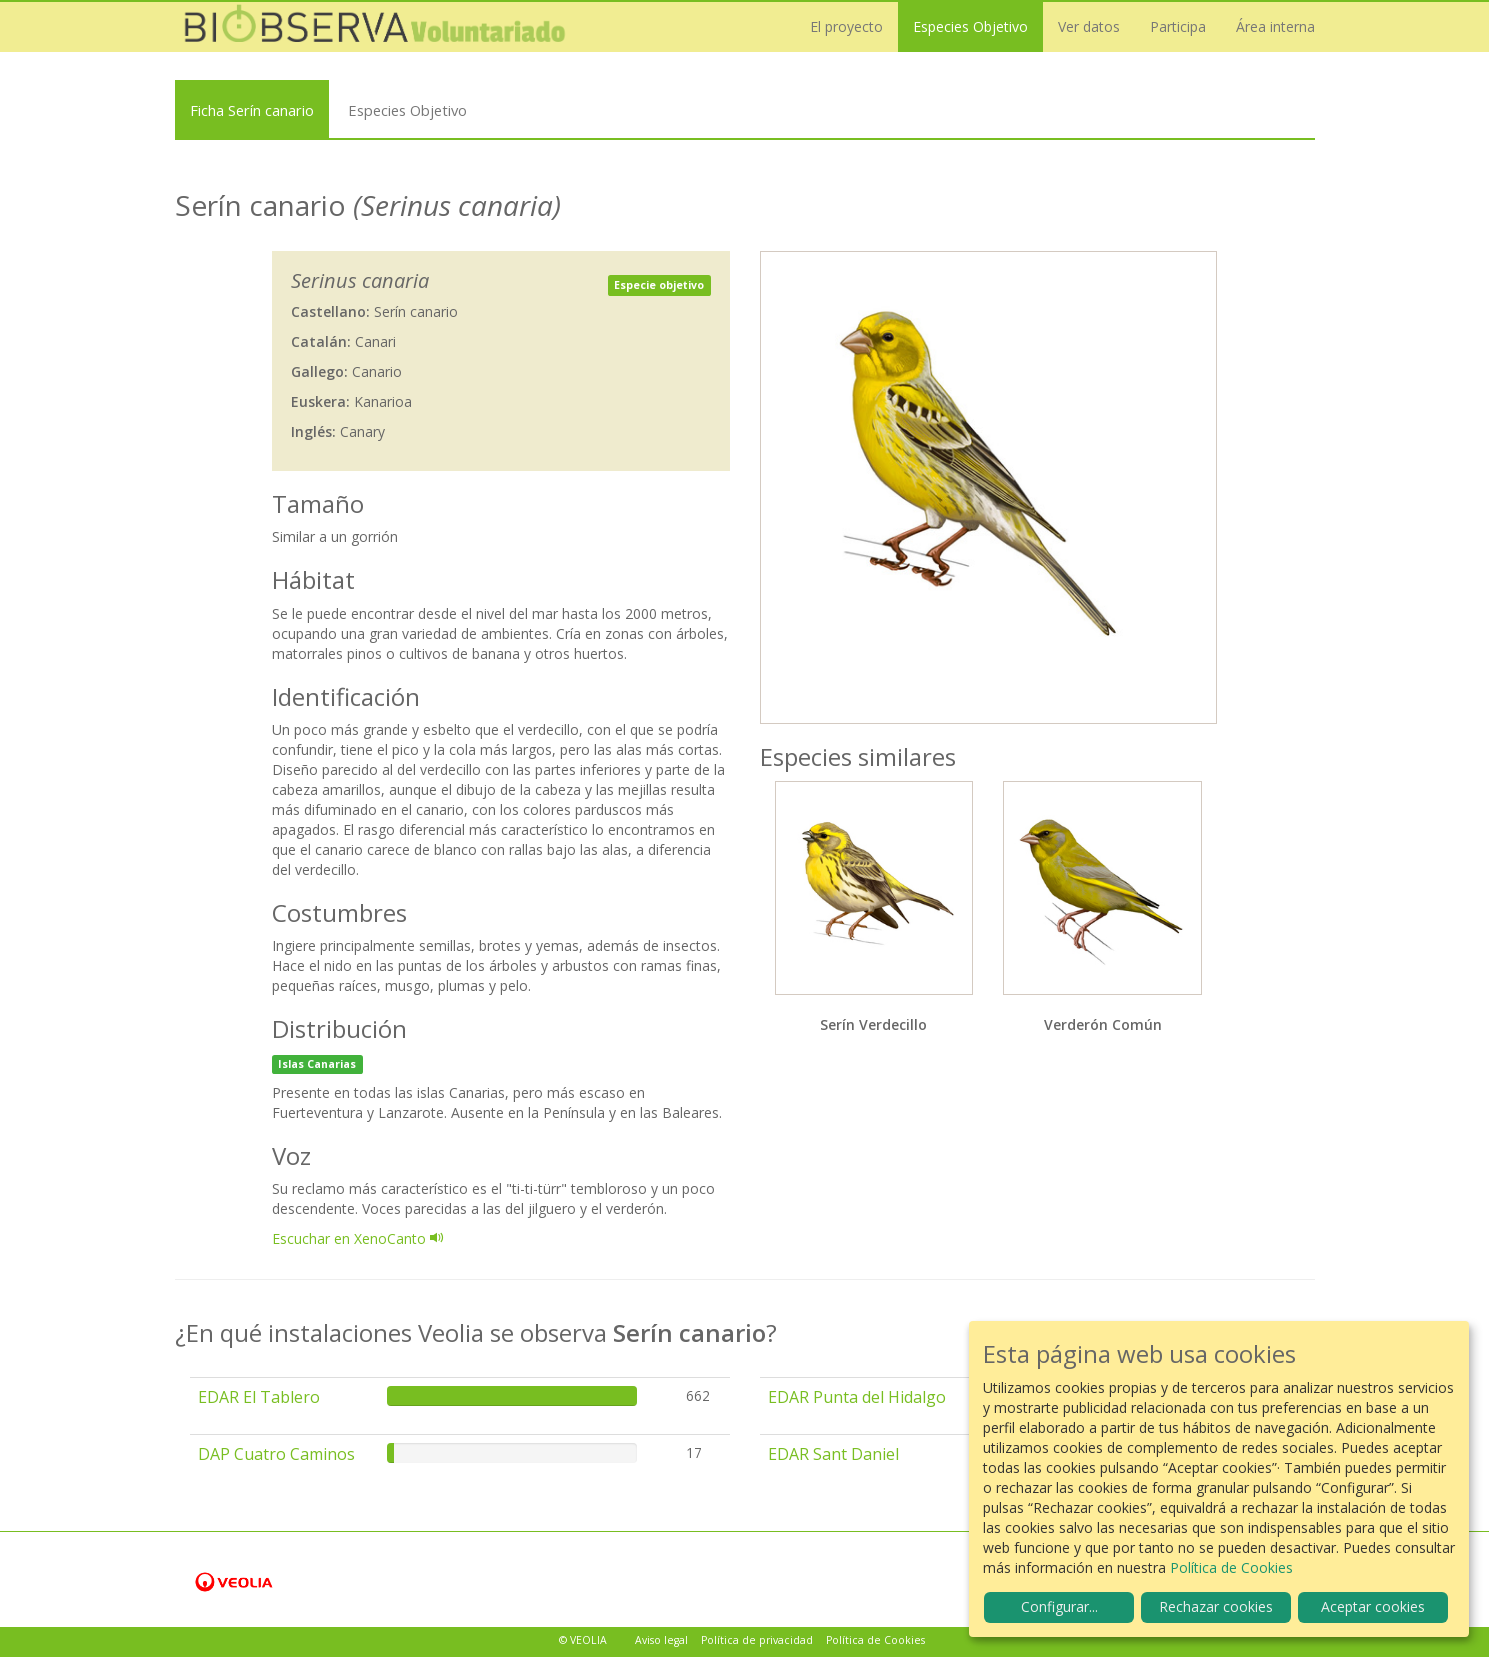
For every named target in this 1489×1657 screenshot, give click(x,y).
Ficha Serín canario (252, 110)
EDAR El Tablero (259, 1397)
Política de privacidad (757, 1640)
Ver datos (1089, 26)
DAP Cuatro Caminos (276, 1454)
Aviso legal (661, 1640)
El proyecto (846, 26)
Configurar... (1059, 1606)
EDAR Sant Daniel (833, 1454)
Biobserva (375, 27)
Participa (1178, 26)
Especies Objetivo (970, 26)
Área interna (1275, 26)
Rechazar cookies (1216, 1606)
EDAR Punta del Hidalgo (857, 1397)
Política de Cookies (875, 1640)
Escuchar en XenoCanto (358, 1238)
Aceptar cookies (1373, 1606)
